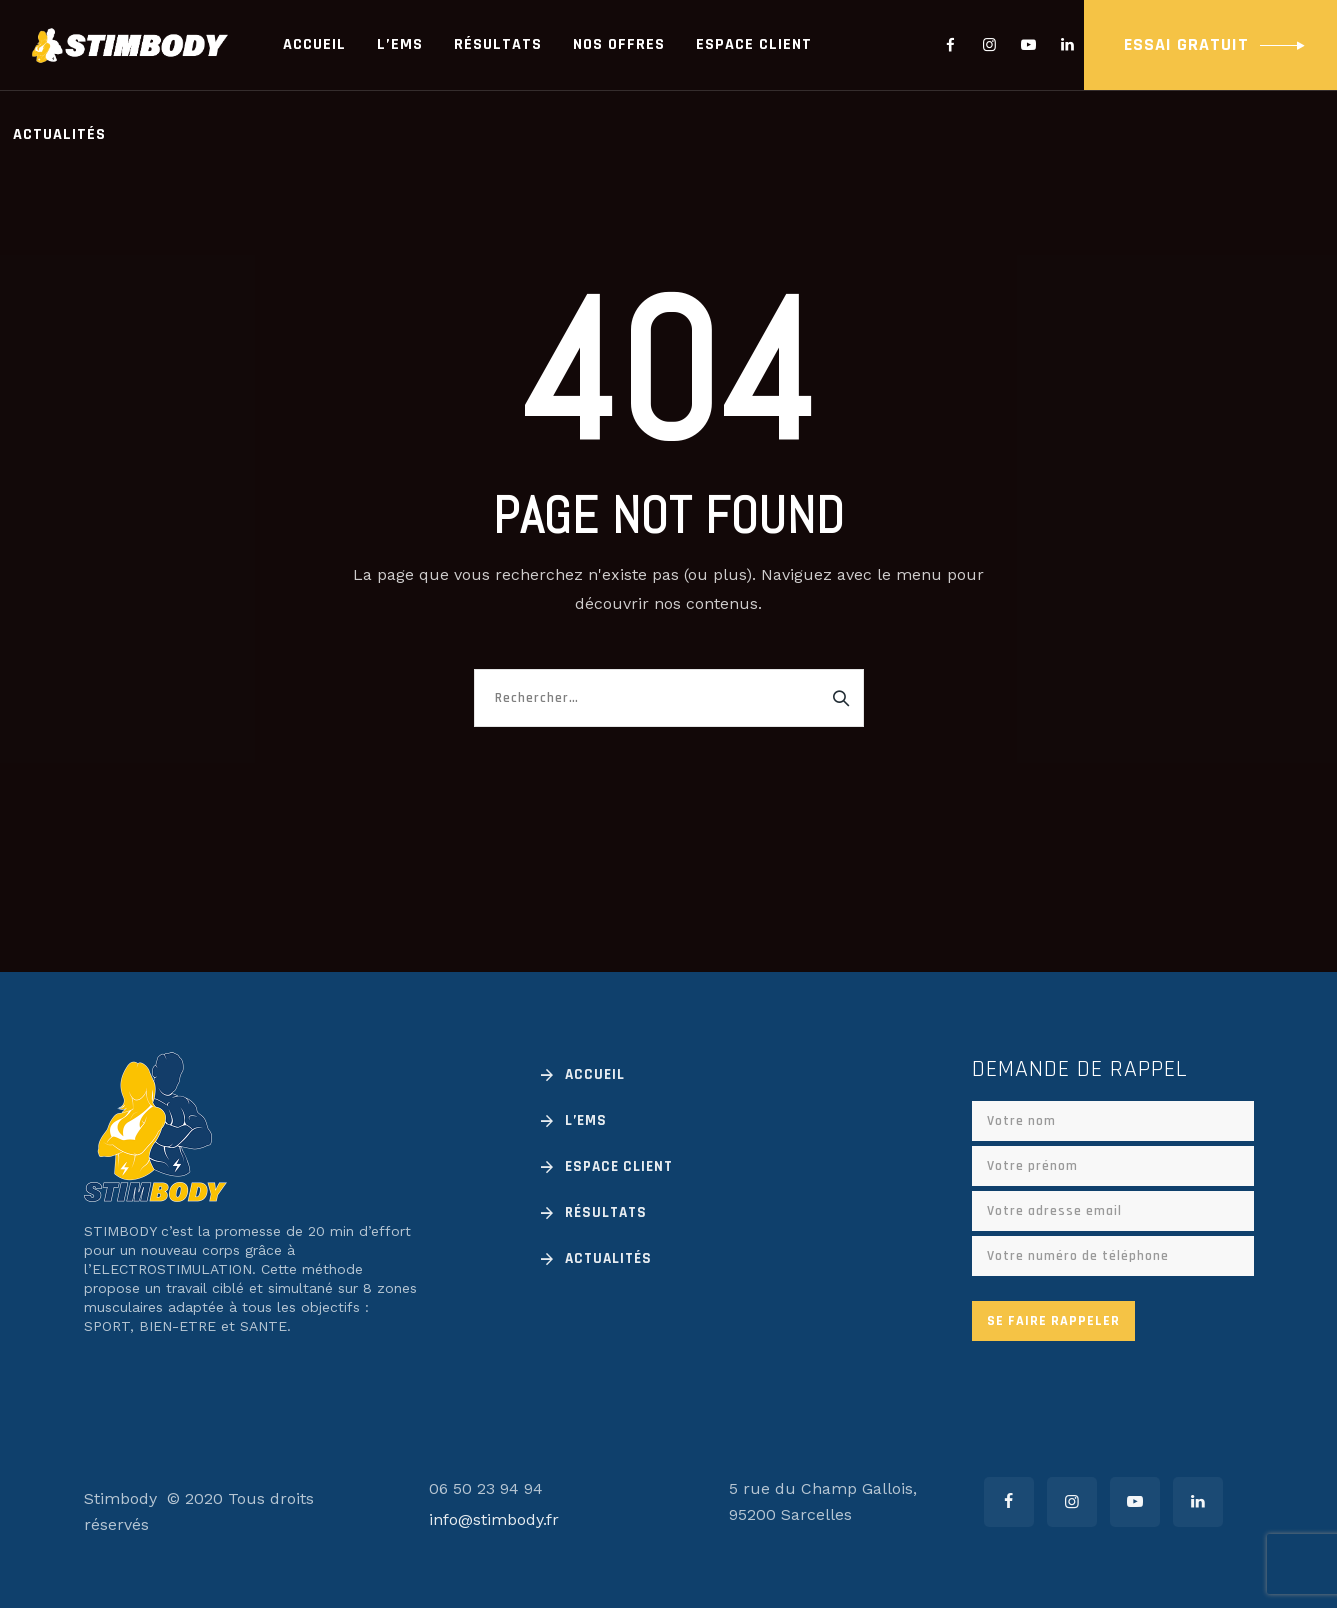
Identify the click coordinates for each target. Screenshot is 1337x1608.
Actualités (59, 134)
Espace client (754, 44)
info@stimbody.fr (494, 1519)
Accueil (314, 44)
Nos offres (619, 44)
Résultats (498, 44)
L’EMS (400, 44)
